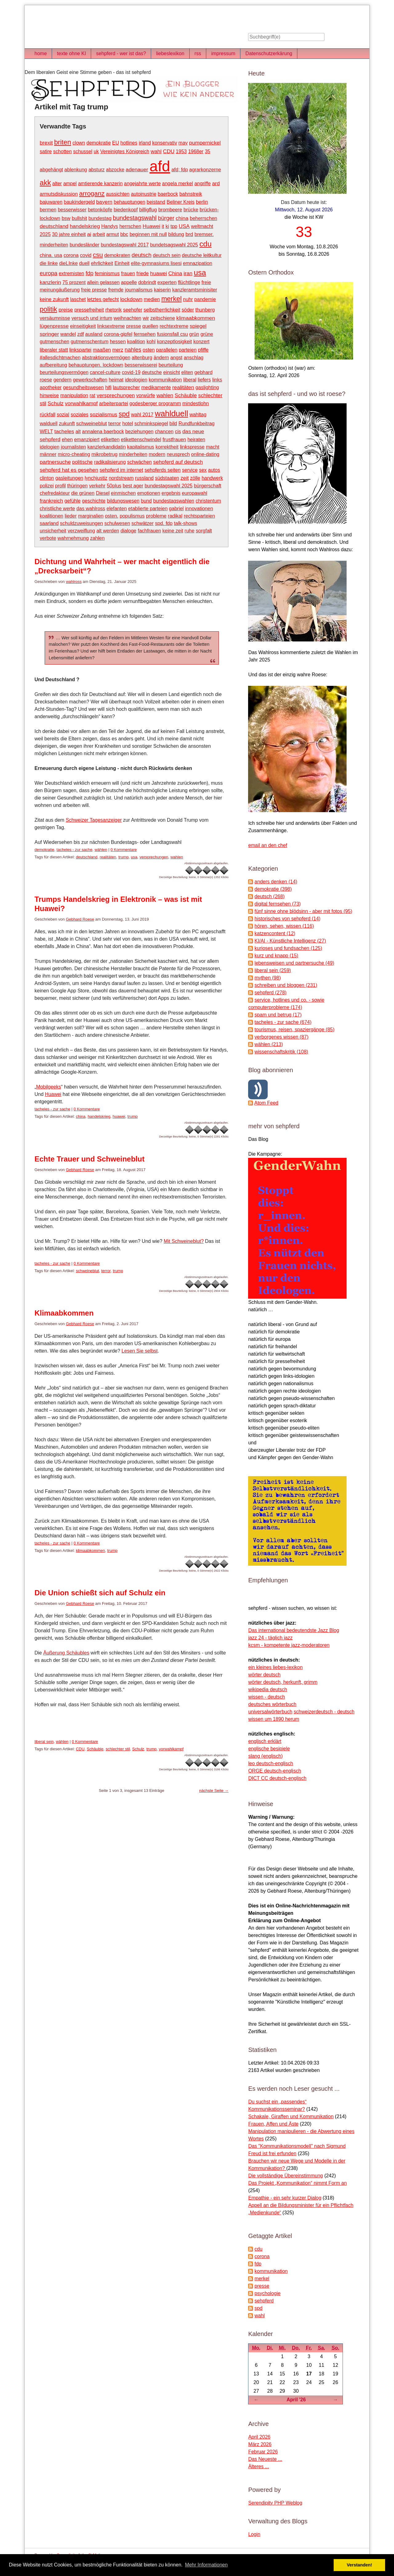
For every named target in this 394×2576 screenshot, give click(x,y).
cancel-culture (105, 372)
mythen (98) (268, 977)
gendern (62, 379)
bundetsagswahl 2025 (174, 244)
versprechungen (116, 395)
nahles (133, 349)
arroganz (92, 193)
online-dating (205, 454)
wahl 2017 (142, 414)
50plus (114, 485)
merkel (171, 299)
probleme (156, 516)
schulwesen (117, 523)
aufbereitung (53, 365)
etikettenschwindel (141, 439)
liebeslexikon (170, 53)
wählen (100, 849)
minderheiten (133, 454)
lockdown (131, 299)
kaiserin (162, 289)
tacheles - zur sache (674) (283, 1022)
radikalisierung (110, 462)
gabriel (176, 508)
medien (152, 299)
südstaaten (167, 478)
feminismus (107, 273)
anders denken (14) (276, 881)
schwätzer (142, 523)
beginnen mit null (148, 234)
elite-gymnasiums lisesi (156, 263)
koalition (136, 341)
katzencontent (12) (275, 933)
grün (194, 334)
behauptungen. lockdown (95, 365)
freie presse (94, 289)
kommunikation (165, 379)
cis (178, 431)
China (175, 273)
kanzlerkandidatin (106, 447)
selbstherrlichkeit (161, 309)
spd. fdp (163, 523)
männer (48, 454)
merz (117, 349)
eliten (187, 372)
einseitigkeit (83, 326)
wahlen (164, 395)
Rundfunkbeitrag (197, 423)
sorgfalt (204, 530)
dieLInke (68, 263)
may (183, 142)
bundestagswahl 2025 (169, 485)
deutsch (141, 255)
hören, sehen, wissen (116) (284, 926)
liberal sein (44, 1741)
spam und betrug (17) (278, 1014)
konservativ (164, 142)
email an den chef (267, 845)
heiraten (196, 439)
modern (157, 454)
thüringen (77, 485)
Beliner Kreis (181, 202)
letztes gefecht (103, 299)
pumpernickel (205, 143)
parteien (188, 349)
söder (188, 309)
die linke (49, 263)
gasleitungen (69, 478)
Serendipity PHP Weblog (275, 2502)
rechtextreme (173, 326)
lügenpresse (54, 326)
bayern (104, 202)
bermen (48, 209)
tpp (174, 226)
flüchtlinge (189, 282)
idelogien (49, 447)
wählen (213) (269, 1044)
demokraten (117, 255)
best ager (133, 485)
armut (112, 234)
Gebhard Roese (80, 919)
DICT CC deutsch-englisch (277, 1778)
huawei (158, 273)
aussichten (118, 194)
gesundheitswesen (83, 387)
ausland (94, 334)
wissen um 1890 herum (273, 1719)
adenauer (137, 169)
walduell (49, 423)
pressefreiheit (89, 309)
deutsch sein (166, 255)
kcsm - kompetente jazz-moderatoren (288, 1645)
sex (203, 470)
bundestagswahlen (173, 500)
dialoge (128, 530)
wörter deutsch (264, 1674)
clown (78, 142)
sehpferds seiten (162, 470)
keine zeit (173, 530)
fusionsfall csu (172, 334)
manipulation (74, 395)
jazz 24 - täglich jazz (270, 1637)
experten (166, 282)
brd (189, 234)
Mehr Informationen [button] (206, 2564)
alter (57, 183)
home (40, 53)
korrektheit (167, 447)
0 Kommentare (124, 849)
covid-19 (131, 372)
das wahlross (90, 508)
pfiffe (203, 349)
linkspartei (80, 349)
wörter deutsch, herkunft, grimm (282, 1682)
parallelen (166, 349)
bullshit (79, 218)
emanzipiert (87, 439)
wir (146, 318)
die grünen (82, 493)
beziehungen (139, 431)
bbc (124, 234)
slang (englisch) (265, 1756)
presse (133, 326)
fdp (90, 273)
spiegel (198, 326)
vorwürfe (145, 395)
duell (84, 263)
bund (146, 500)
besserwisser (72, 209)
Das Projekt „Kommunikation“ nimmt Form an (297, 2183)
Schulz (56, 403)
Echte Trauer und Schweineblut (89, 1159)
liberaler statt (54, 349)
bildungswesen (123, 500)
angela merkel (177, 183)
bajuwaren (51, 202)
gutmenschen (54, 341)
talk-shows (185, 523)
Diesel (102, 493)
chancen (164, 431)
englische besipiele (269, 1748)
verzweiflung (81, 530)
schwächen (139, 462)
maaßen (102, 349)
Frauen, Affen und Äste (273, 2123)
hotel (127, 423)
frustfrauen (174, 439)
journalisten (73, 447)
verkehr (97, 485)
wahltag (197, 414)
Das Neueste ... (265, 2459)
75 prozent (74, 282)
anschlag (193, 357)
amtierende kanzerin (100, 183)
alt (78, 431)
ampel (70, 183)
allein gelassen (103, 282)
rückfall (47, 414)
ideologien (136, 379)
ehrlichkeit (102, 263)
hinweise (49, 395)
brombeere (170, 209)
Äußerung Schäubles (66, 1652)
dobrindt (147, 282)
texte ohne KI (71, 53)
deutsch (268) (270, 896)
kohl (151, 341)
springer (49, 334)
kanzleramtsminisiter (194, 289)
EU (115, 142)
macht (212, 447)
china (182, 218)
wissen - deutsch (266, 1696)
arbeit (99, 234)
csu (98, 254)
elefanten (117, 508)
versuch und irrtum (91, 318)
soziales (80, 414)
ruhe (190, 530)
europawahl (194, 493)
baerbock (168, 194)
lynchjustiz (96, 478)
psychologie (268, 2293)
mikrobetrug (104, 454)
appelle (129, 282)
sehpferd (264, 2300)
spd (124, 414)
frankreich (51, 501)
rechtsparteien (199, 516)
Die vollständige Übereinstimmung (285, 2175)
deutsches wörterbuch (272, 1704)
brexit (46, 143)
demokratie (98, 142)
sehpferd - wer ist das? (121, 53)
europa (48, 273)
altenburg (142, 357)
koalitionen (51, 516)
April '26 (296, 2399)
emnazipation (197, 263)
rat (92, 395)
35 (207, 151)
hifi (108, 387)
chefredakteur (55, 493)
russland (144, 478)
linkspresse (192, 447)
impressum (223, 53)
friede (142, 273)
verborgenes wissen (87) (281, 1037)
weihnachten (127, 318)
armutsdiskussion (59, 194)
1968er (195, 151)
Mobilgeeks (48, 1086)
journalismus (139, 289)
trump (123, 857)
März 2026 (259, 2444)
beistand (156, 202)
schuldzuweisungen (81, 523)
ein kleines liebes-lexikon (275, 1667)
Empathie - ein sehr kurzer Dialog (284, 2197)
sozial (63, 414)
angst (176, 357)
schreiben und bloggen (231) (286, 985)
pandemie (205, 299)
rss (198, 53)
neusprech (178, 454)
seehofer (132, 309)
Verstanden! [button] (359, 2564)
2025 (45, 234)
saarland (49, 523)
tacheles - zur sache (74, 849)
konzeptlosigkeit (174, 341)
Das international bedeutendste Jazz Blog (293, 1630)
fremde (115, 289)
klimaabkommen (195, 318)
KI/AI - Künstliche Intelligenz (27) (290, 940)
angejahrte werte (142, 183)
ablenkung (75, 169)
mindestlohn (195, 403)
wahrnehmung (73, 538)
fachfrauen (149, 530)
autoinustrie (143, 194)
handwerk (212, 478)
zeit (184, 478)
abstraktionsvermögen (106, 357)
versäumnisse (55, 318)
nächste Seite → (213, 1790)
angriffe (202, 183)
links (217, 379)
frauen (128, 273)
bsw (66, 218)
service (190, 470)
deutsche (152, 372)
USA (184, 226)
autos (214, 470)
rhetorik (113, 309)
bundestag (99, 218)
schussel (82, 151)
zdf (80, 334)
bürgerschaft (207, 485)
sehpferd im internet (121, 470)
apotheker (51, 387)
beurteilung (171, 365)
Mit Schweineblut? (184, 1241)
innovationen (199, 508)
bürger (166, 218)
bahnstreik (190, 194)
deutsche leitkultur (202, 255)
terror (114, 423)
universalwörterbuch (270, 1711)
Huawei (151, 226)
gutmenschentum (90, 341)
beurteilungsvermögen (64, 372)
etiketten (110, 439)
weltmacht (202, 226)
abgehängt (51, 169)
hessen (118, 341)
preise (65, 310)
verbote (48, 538)
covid (85, 255)
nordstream (121, 478)
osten (149, 349)
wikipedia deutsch (267, 1689)
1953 (181, 151)
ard (216, 183)
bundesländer (84, 244)
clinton (47, 478)
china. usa (51, 255)
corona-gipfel (118, 334)
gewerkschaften (90, 379)
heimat (116, 379)
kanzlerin (50, 282)
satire (46, 151)
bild (173, 423)
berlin (202, 202)
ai (89, 234)
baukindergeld (79, 202)
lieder (71, 516)
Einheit (122, 263)
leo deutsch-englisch (270, 1763)
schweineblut (91, 423)
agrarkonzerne (205, 169)
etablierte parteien (147, 508)
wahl (156, 151)
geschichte (94, 500)
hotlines (128, 142)
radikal (175, 516)
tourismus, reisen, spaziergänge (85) (295, 1029)
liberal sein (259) (273, 970)
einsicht (171, 372)
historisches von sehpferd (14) (287, 918)
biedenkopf (126, 209)
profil (60, 485)
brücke (190, 209)
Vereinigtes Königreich (124, 151)
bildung (176, 234)
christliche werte (57, 508)
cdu (205, 244)
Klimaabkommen (64, 1313)
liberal (189, 379)
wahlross (74, 581)
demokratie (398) (273, 889)
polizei (47, 485)
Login (254, 2534)
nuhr (188, 299)
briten (62, 142)
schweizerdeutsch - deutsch (324, 1711)
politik (48, 309)
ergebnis (171, 493)
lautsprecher (126, 387)
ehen (67, 439)
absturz (96, 169)
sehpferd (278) (271, 992)
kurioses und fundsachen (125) (288, 948)
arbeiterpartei (113, 403)
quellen (150, 326)
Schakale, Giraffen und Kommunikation (290, 2116)
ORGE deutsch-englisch (274, 1770)
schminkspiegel (151, 423)
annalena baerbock (103, 431)
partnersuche (55, 462)
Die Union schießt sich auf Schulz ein (99, 1593)
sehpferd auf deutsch (178, 462)
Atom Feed (266, 1102)
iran (187, 273)
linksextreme (111, 326)
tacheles (64, 431)
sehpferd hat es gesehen (69, 470)
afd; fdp (179, 169)
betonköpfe (100, 209)
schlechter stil (118, 1749)
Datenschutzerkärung (268, 53)
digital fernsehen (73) (278, 903)
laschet (78, 299)
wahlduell (171, 413)
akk (45, 183)
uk (96, 151)
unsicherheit (53, 530)
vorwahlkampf (81, 403)
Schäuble (186, 395)
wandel (68, 334)
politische (82, 462)
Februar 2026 (263, 2451)
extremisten (71, 273)
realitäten (183, 387)
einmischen (123, 493)
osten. (112, 516)
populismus (132, 516)
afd (160, 166)
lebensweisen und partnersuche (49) (294, 963)
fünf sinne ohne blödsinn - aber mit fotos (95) (303, 911)
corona (70, 255)
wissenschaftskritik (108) (281, 1051)
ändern (161, 357)
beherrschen (203, 218)
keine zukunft (54, 299)
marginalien (91, 516)
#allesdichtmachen (60, 357)
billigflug (148, 209)
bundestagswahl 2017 (125, 244)
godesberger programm (155, 403)
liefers (204, 379)
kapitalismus (140, 447)
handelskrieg (85, 226)
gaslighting (207, 387)
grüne (206, 334)
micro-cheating (74, 454)
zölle (195, 478)
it (163, 226)
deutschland (54, 226)
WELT (46, 431)
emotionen (148, 493)
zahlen (97, 538)
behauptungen (129, 202)
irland (145, 142)
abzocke (115, 169)
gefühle (72, 500)
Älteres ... (258, 2466)
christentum (208, 500)
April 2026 (259, 2437)
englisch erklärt (264, 1741)
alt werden (107, 530)
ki (167, 226)
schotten (62, 151)
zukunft (67, 423)
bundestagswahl (135, 217)
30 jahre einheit (69, 234)
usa (200, 272)
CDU (168, 151)
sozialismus (103, 414)
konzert (201, 341)
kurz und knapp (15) (276, 955)
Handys (109, 226)
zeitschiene (162, 318)
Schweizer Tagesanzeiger (94, 820)
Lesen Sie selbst (140, 1350)
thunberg (205, 309)
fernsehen (144, 334)
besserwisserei (141, 365)
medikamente (156, 387)
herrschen (130, 226)
